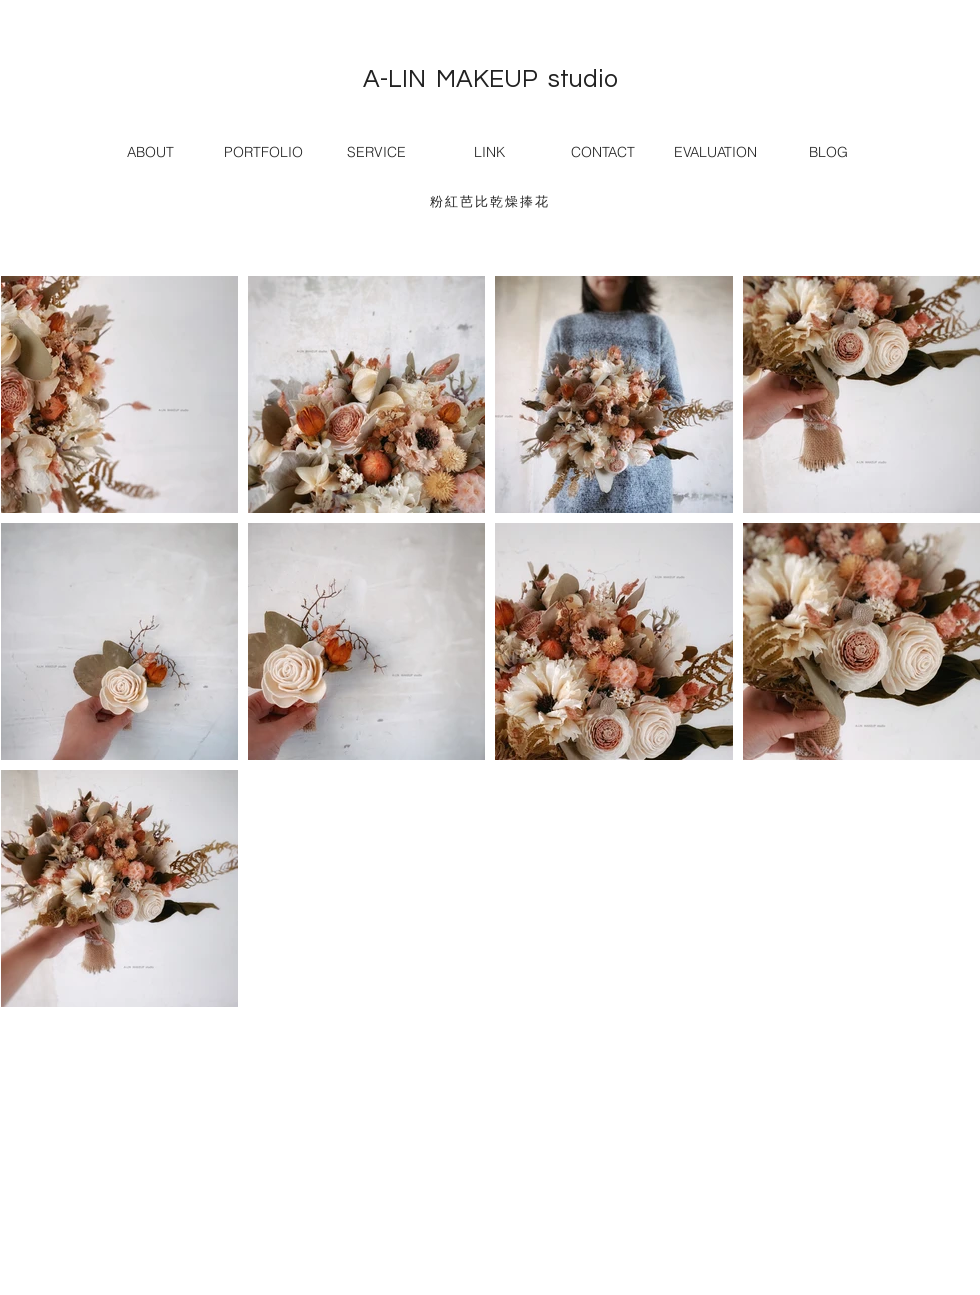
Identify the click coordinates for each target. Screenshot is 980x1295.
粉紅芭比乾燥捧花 (490, 201)
